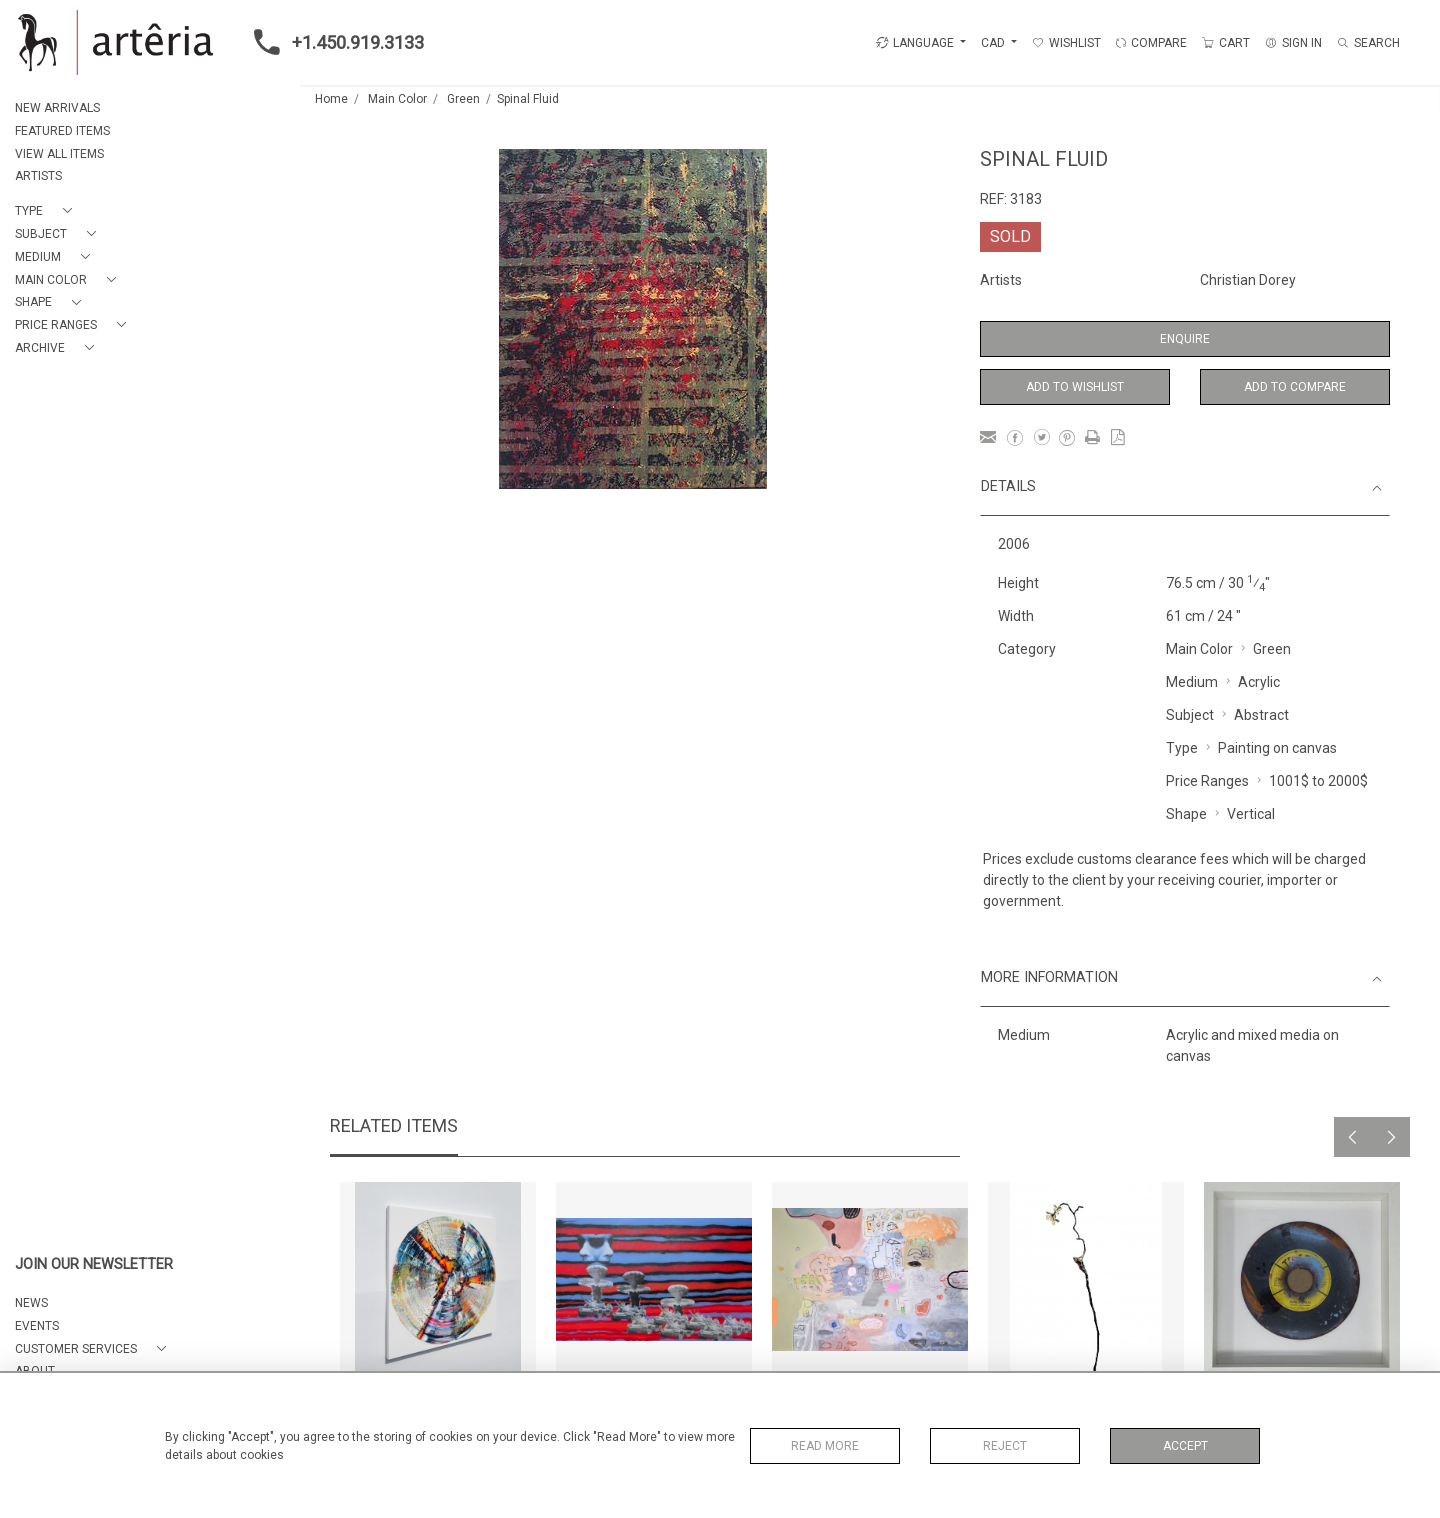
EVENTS (37, 1326)
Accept (1185, 1446)
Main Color (397, 99)
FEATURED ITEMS (62, 131)
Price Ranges (1207, 781)
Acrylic (1259, 682)
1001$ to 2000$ (1318, 781)
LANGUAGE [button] (915, 43)
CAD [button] (994, 43)
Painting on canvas (1277, 748)
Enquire (1185, 339)
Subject (1190, 715)
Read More (825, 1446)
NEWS (31, 1303)
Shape (1186, 814)
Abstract (1261, 715)
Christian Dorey (1248, 280)
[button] (47, 211)
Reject (1005, 1446)
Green (463, 99)
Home (331, 99)
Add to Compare (1295, 387)
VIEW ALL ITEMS (59, 154)
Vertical (1251, 814)
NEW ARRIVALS (57, 108)
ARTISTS (38, 176)
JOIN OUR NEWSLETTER (94, 1264)
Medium (1192, 682)
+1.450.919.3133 (333, 42)
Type (1182, 748)
